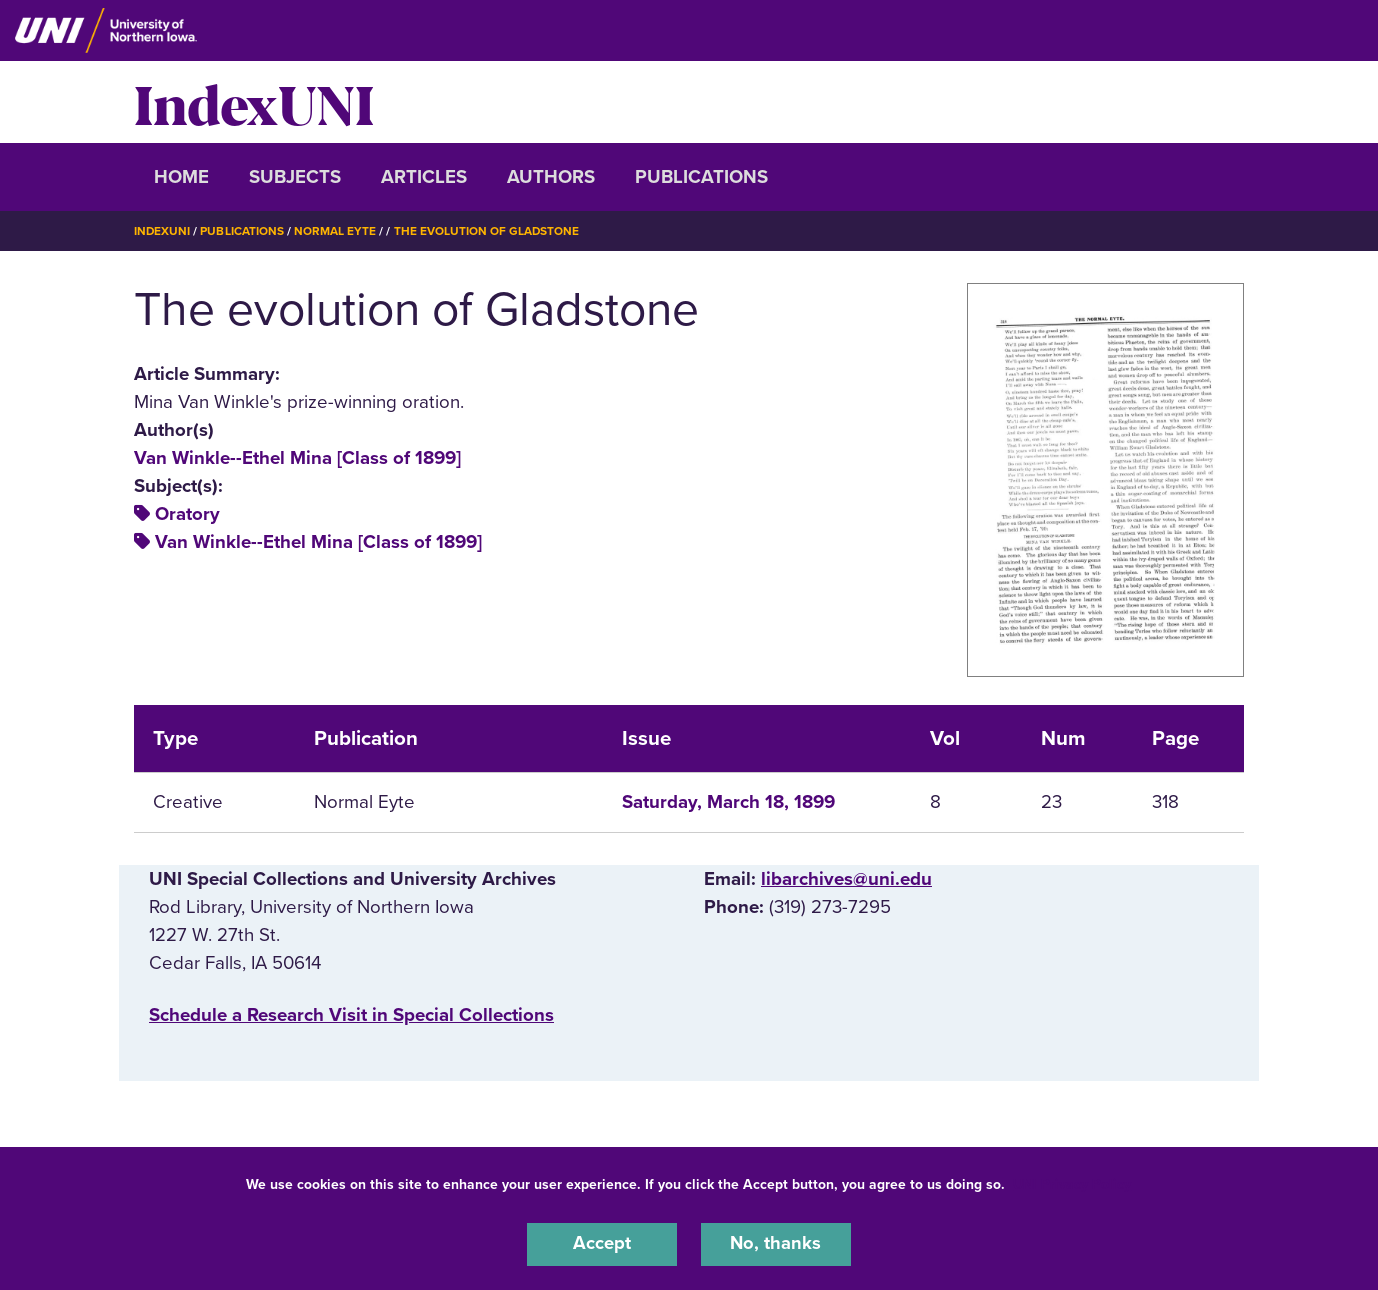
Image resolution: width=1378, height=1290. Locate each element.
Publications (701, 177)
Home (181, 177)
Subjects (295, 177)
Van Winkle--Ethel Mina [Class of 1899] (297, 457)
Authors (551, 177)
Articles (424, 177)
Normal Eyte (336, 231)
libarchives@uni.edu (846, 878)
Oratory (187, 514)
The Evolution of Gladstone (488, 231)
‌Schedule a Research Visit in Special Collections (351, 1015)
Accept (602, 1244)
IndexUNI (254, 102)
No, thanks (776, 1244)
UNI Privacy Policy (1072, 1183)
